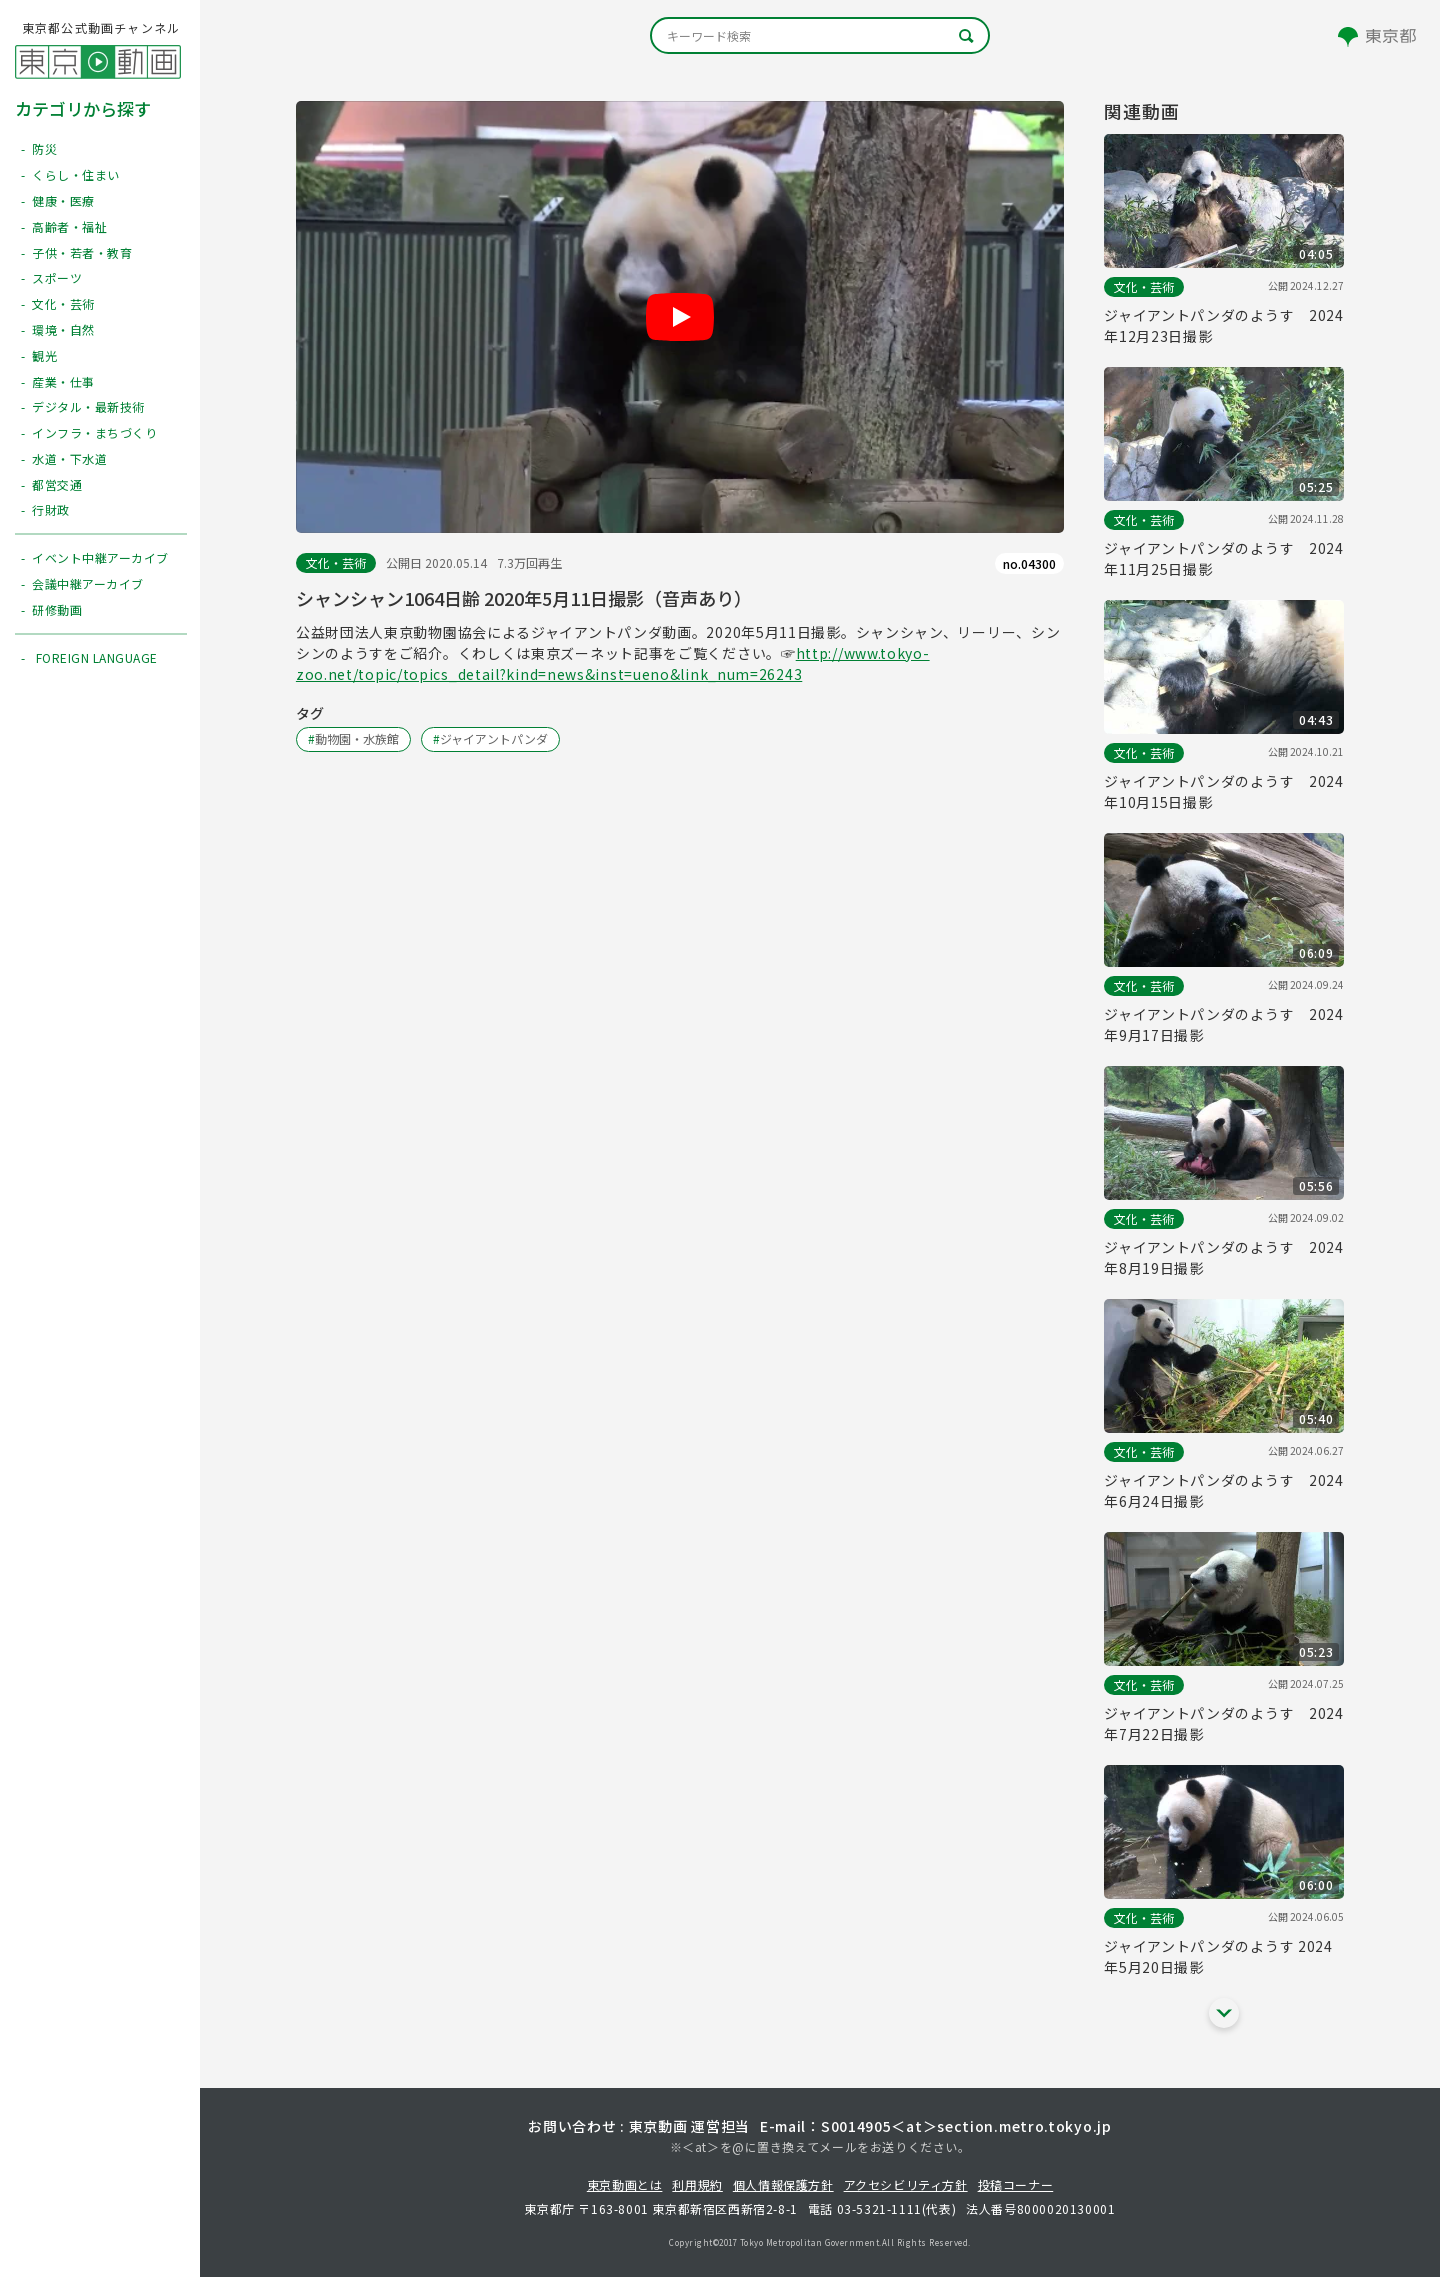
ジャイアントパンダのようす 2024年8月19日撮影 (1224, 1257)
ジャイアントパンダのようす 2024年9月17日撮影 (1224, 1024)
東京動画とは (625, 2184)
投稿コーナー (1016, 2184)
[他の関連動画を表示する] (1224, 2013)
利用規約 (697, 2184)
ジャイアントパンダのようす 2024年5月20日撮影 (1218, 1956)
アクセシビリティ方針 (906, 2184)
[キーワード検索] (820, 35)
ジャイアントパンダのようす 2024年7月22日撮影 (1224, 1723)
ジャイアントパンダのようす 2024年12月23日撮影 (1224, 325)
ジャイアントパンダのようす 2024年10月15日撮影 (1224, 791)
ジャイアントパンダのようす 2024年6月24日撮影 (1224, 1490)
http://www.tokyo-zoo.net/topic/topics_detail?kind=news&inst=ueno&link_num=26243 (613, 663)
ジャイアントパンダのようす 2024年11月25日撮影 (1224, 558)
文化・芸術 (336, 562)
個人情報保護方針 (783, 2184)
